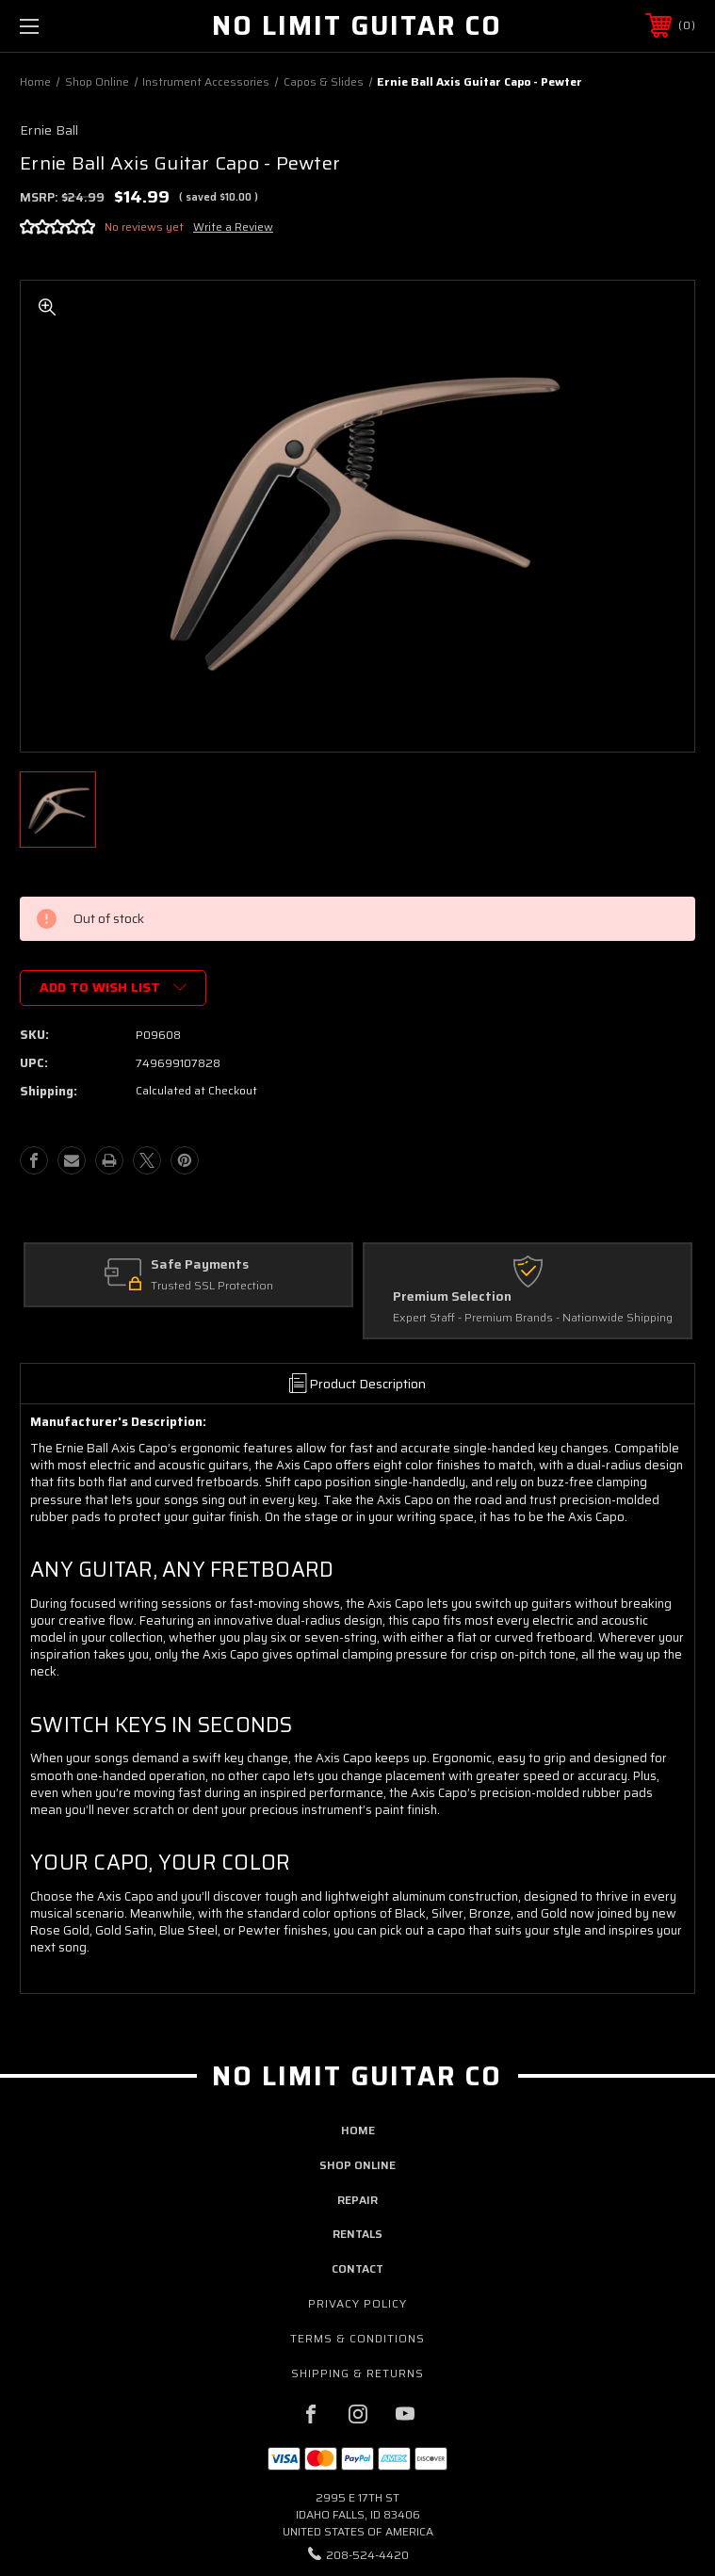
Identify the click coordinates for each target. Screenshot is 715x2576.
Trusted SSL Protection (212, 1287)
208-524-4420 (367, 2555)
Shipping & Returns (357, 2373)
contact (357, 2268)
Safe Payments (200, 1265)
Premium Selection (452, 1297)
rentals (357, 2234)
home (358, 2130)
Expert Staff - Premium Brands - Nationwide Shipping (533, 1319)
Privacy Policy (357, 2303)
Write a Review (233, 226)
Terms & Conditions (357, 2338)
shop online (357, 2165)
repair (357, 2200)
